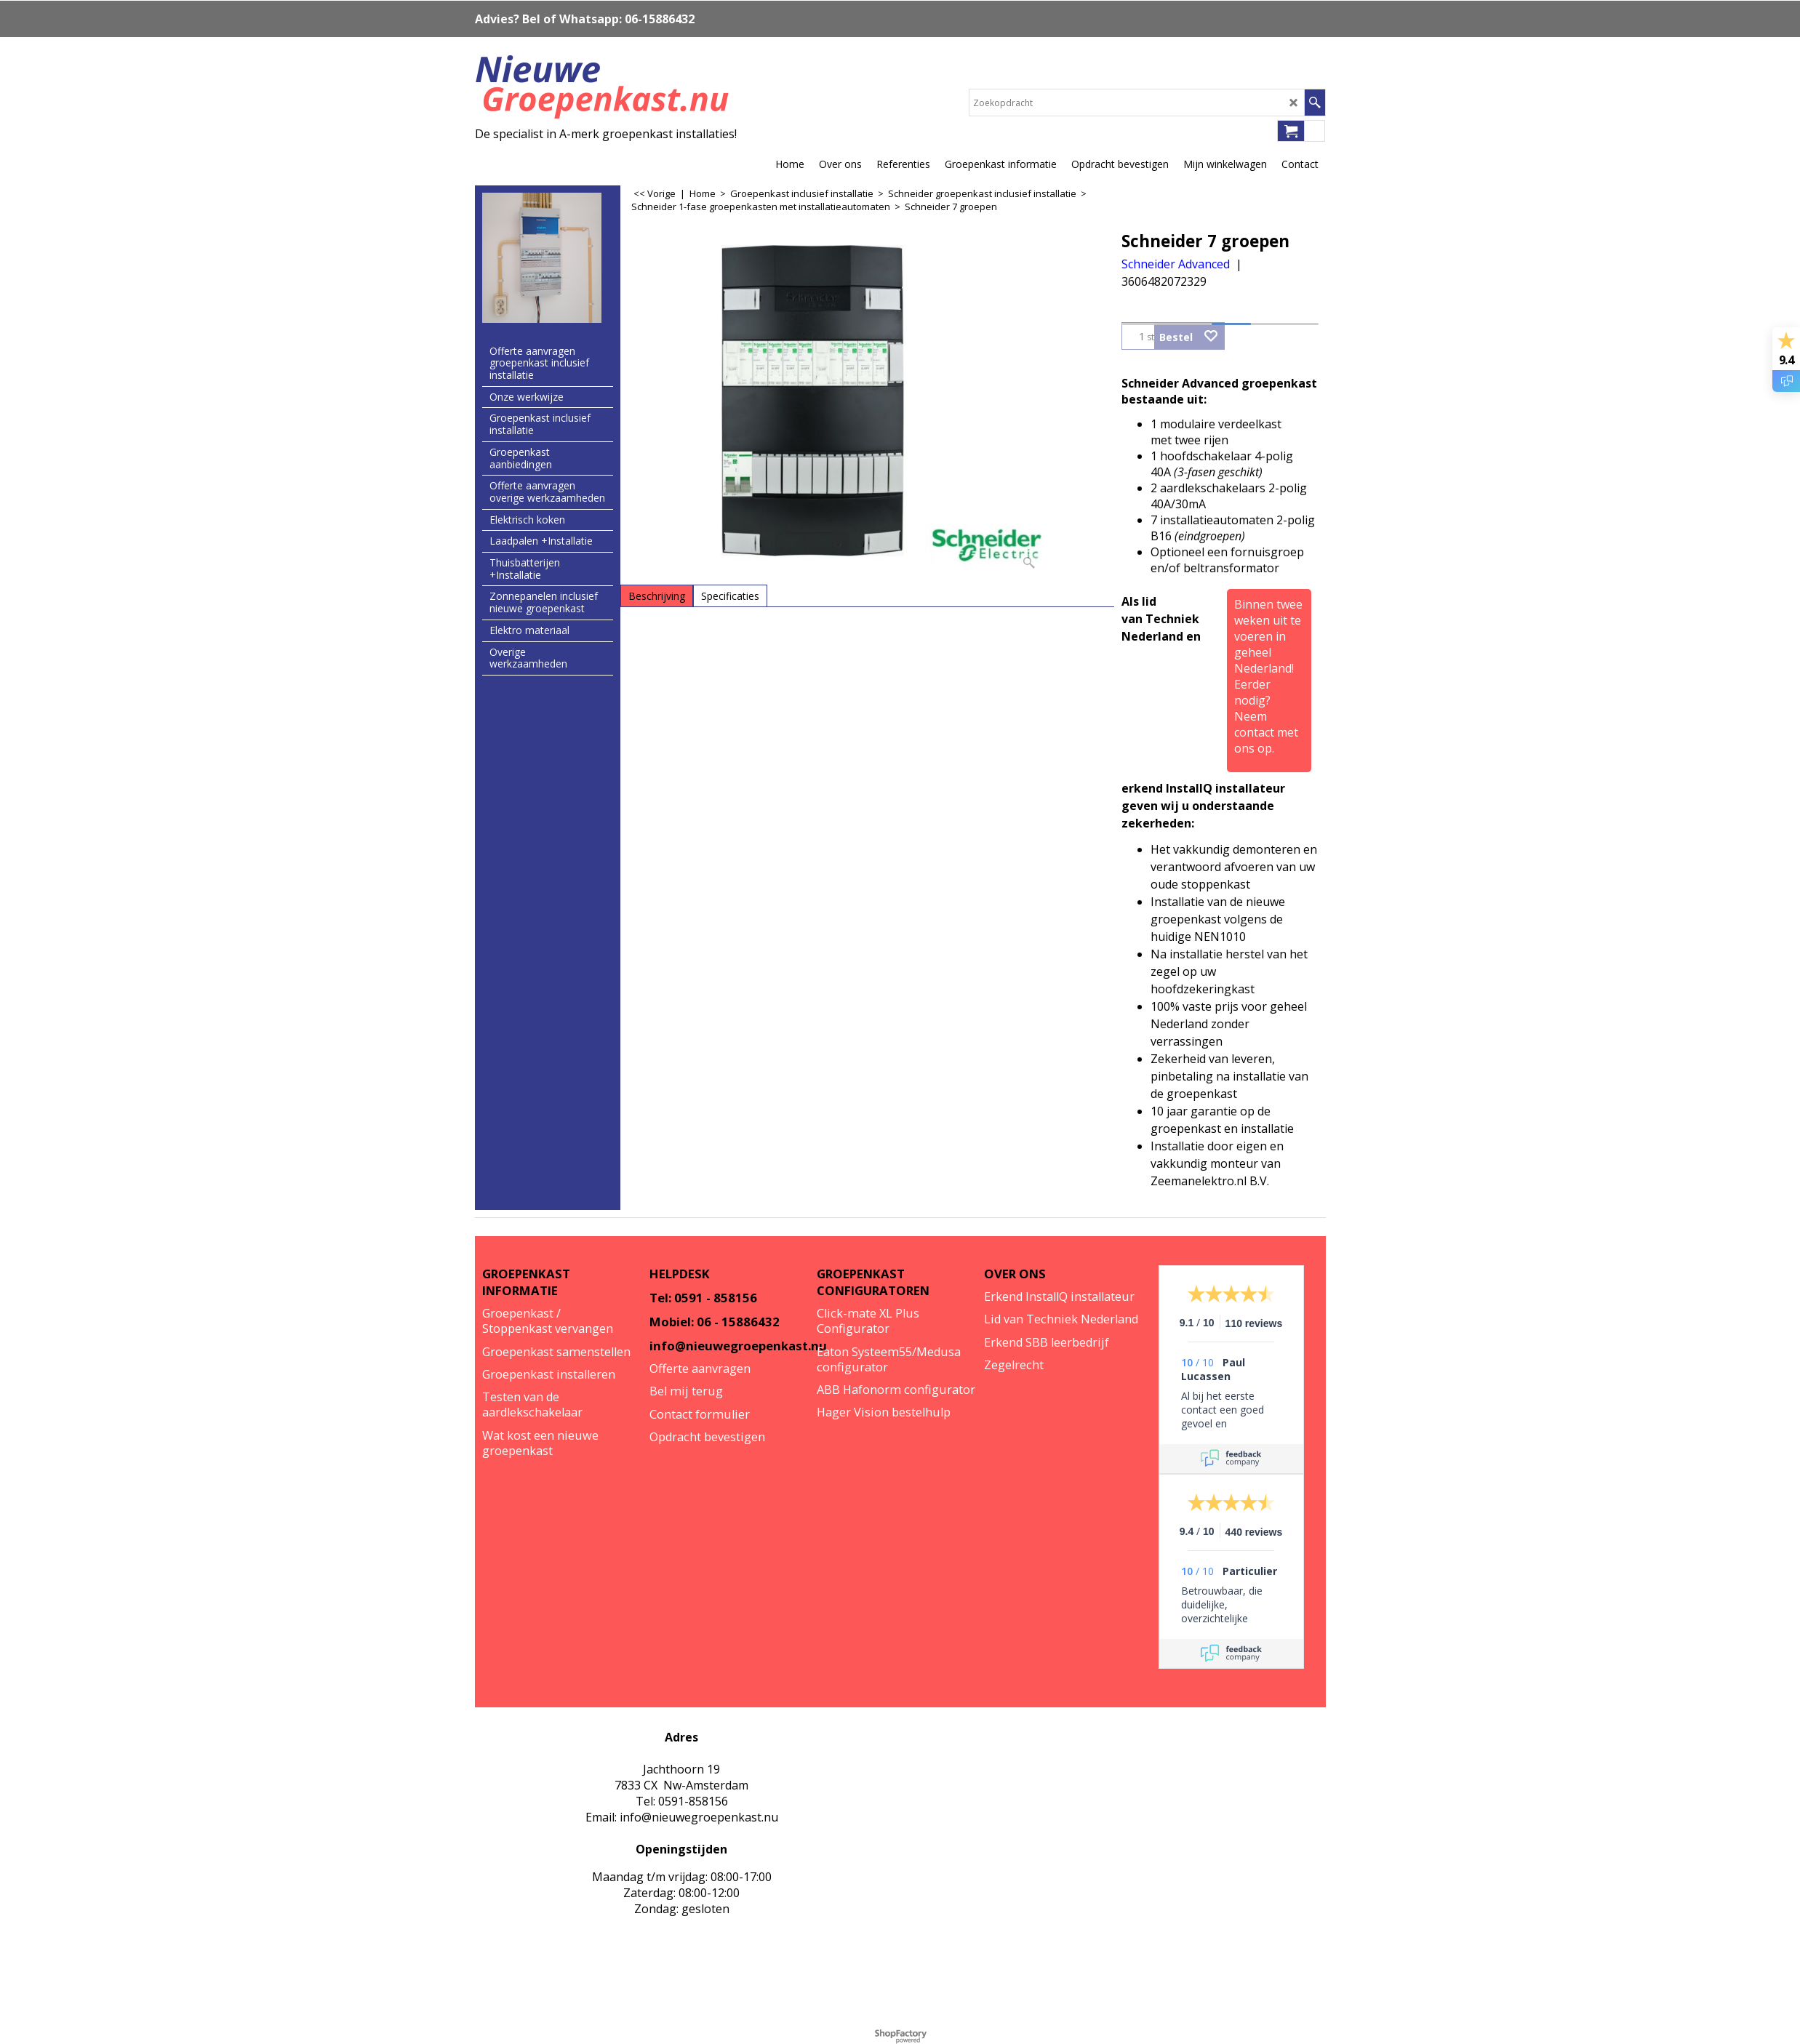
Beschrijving (656, 596)
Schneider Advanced (1175, 264)
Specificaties (730, 596)
